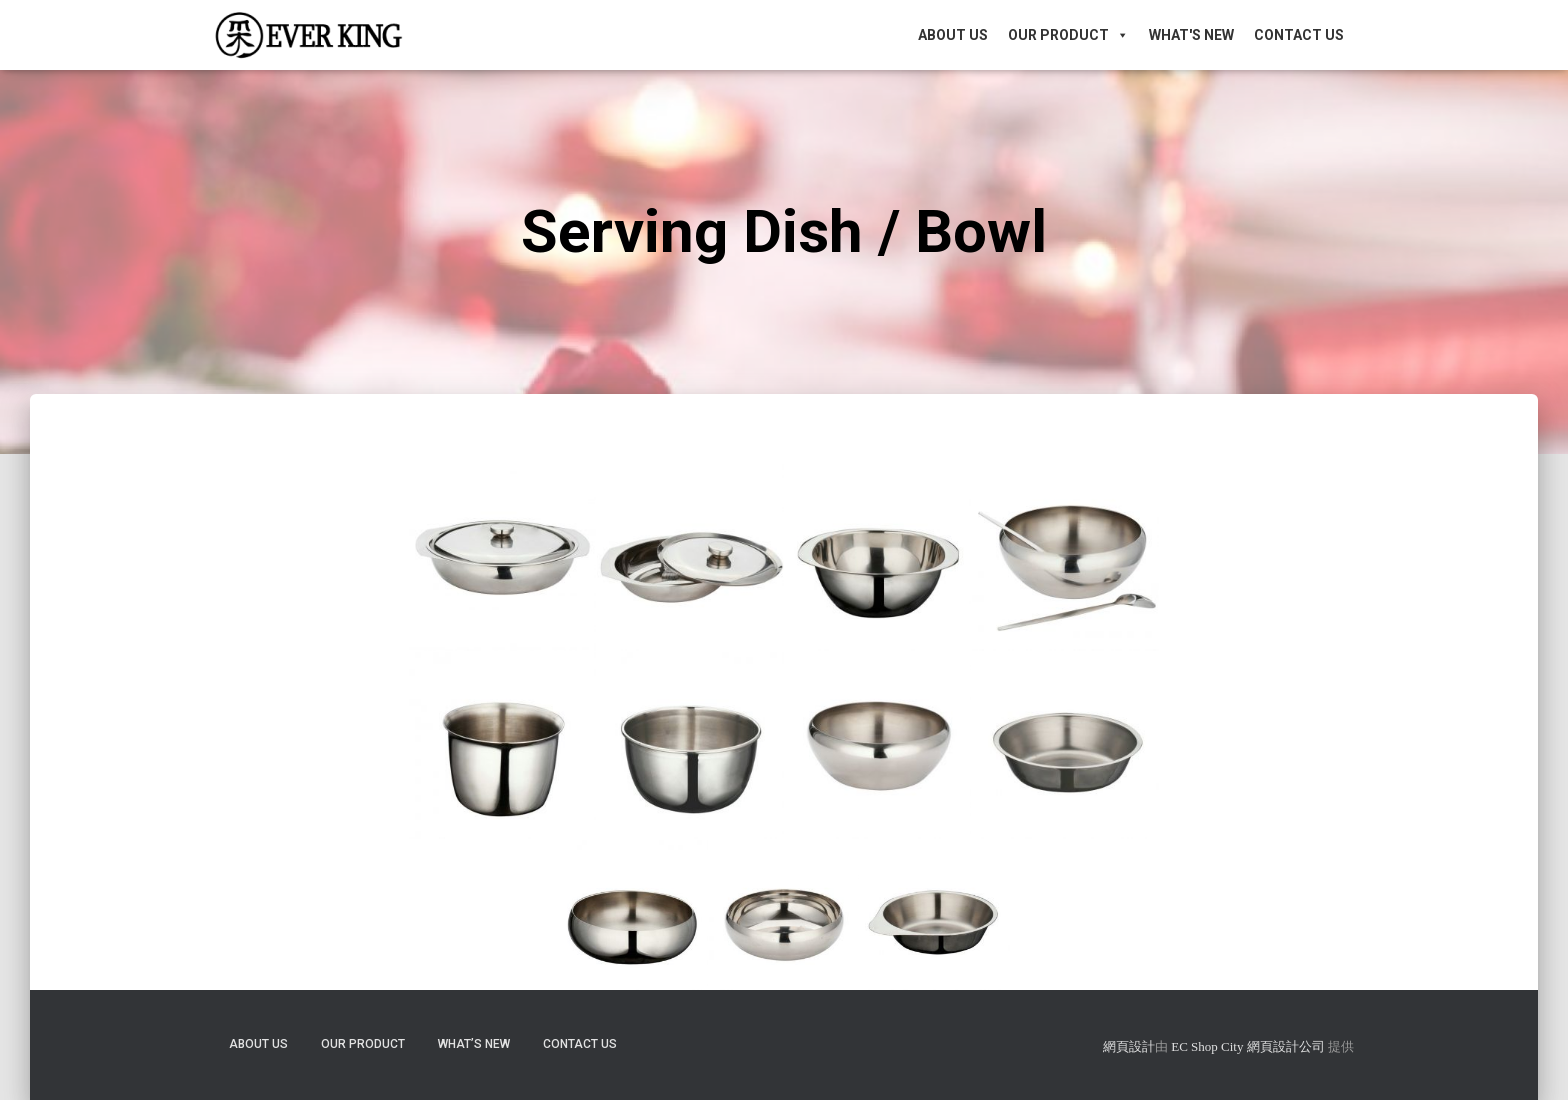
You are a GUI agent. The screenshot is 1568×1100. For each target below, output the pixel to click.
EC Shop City (1209, 1046)
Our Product (1068, 35)
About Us (953, 35)
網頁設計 (1129, 1046)
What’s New (474, 1044)
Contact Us (1299, 35)
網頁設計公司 (1286, 1046)
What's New (1191, 35)
